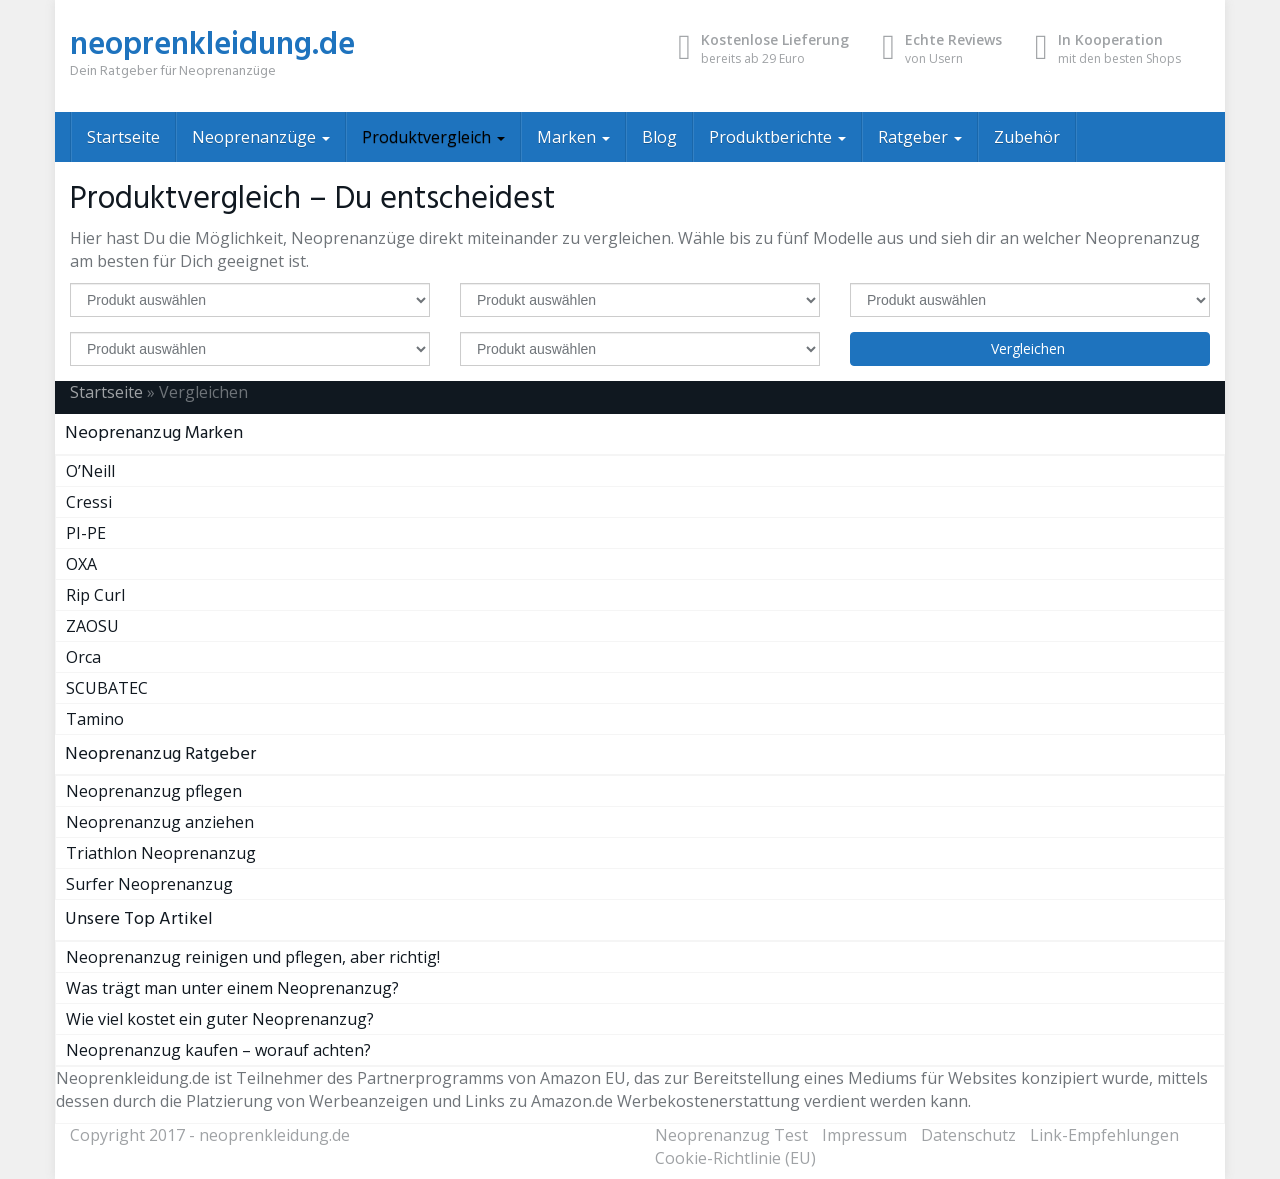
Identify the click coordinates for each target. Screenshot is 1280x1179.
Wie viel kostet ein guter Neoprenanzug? (220, 1019)
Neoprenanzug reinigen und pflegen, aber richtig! (253, 957)
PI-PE (86, 533)
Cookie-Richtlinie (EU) (735, 1158)
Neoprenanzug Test (731, 1135)
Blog (659, 137)
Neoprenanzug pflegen (154, 791)
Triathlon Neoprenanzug (161, 853)
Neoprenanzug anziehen (160, 822)
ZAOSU (92, 626)
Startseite (123, 137)
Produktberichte (777, 137)
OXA (81, 564)
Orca (83, 657)
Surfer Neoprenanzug (149, 884)
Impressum (864, 1135)
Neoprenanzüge (261, 137)
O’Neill (90, 471)
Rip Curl (95, 595)
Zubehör (1027, 137)
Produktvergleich (433, 137)
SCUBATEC (107, 688)
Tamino (95, 719)
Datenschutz (968, 1135)
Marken (573, 137)
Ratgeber (920, 137)
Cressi (89, 502)
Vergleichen (1030, 348)
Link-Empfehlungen (1104, 1135)
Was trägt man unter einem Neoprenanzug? (232, 988)
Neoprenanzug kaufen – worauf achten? (218, 1050)
